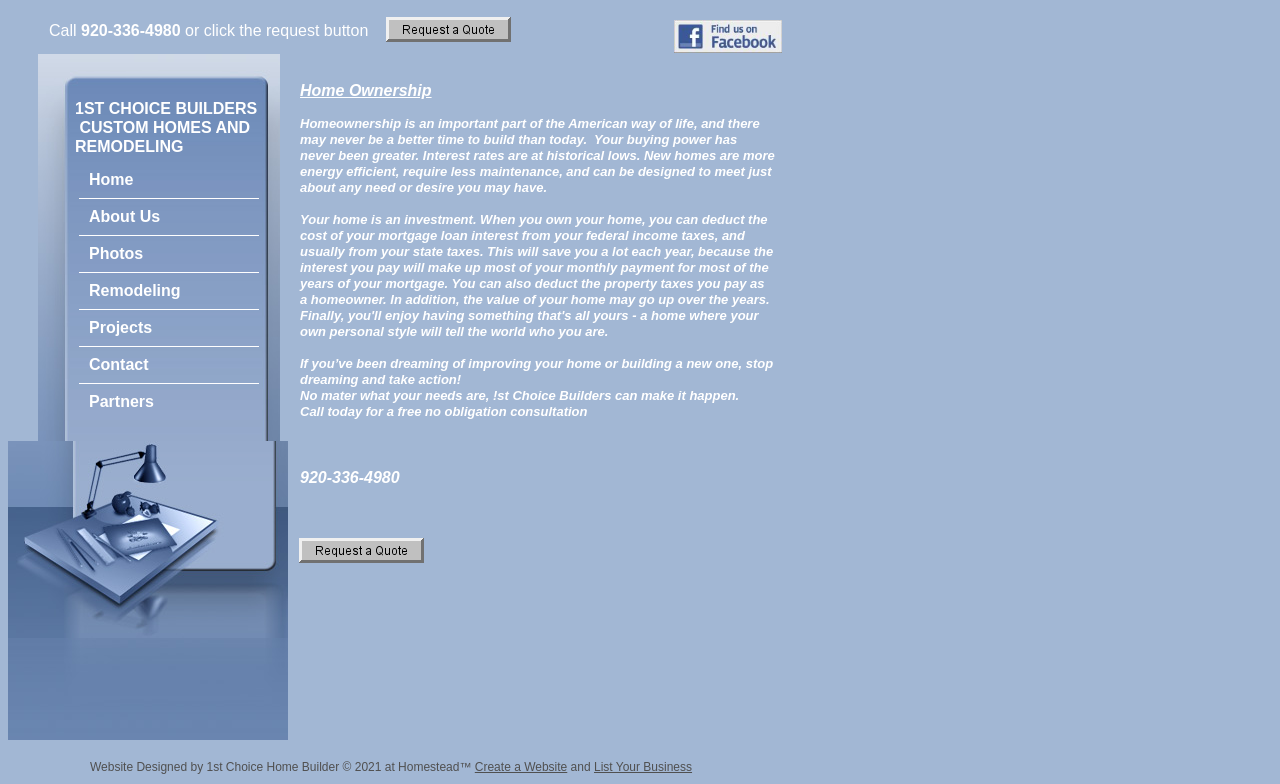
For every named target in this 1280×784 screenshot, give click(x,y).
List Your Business (643, 767)
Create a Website (521, 767)
